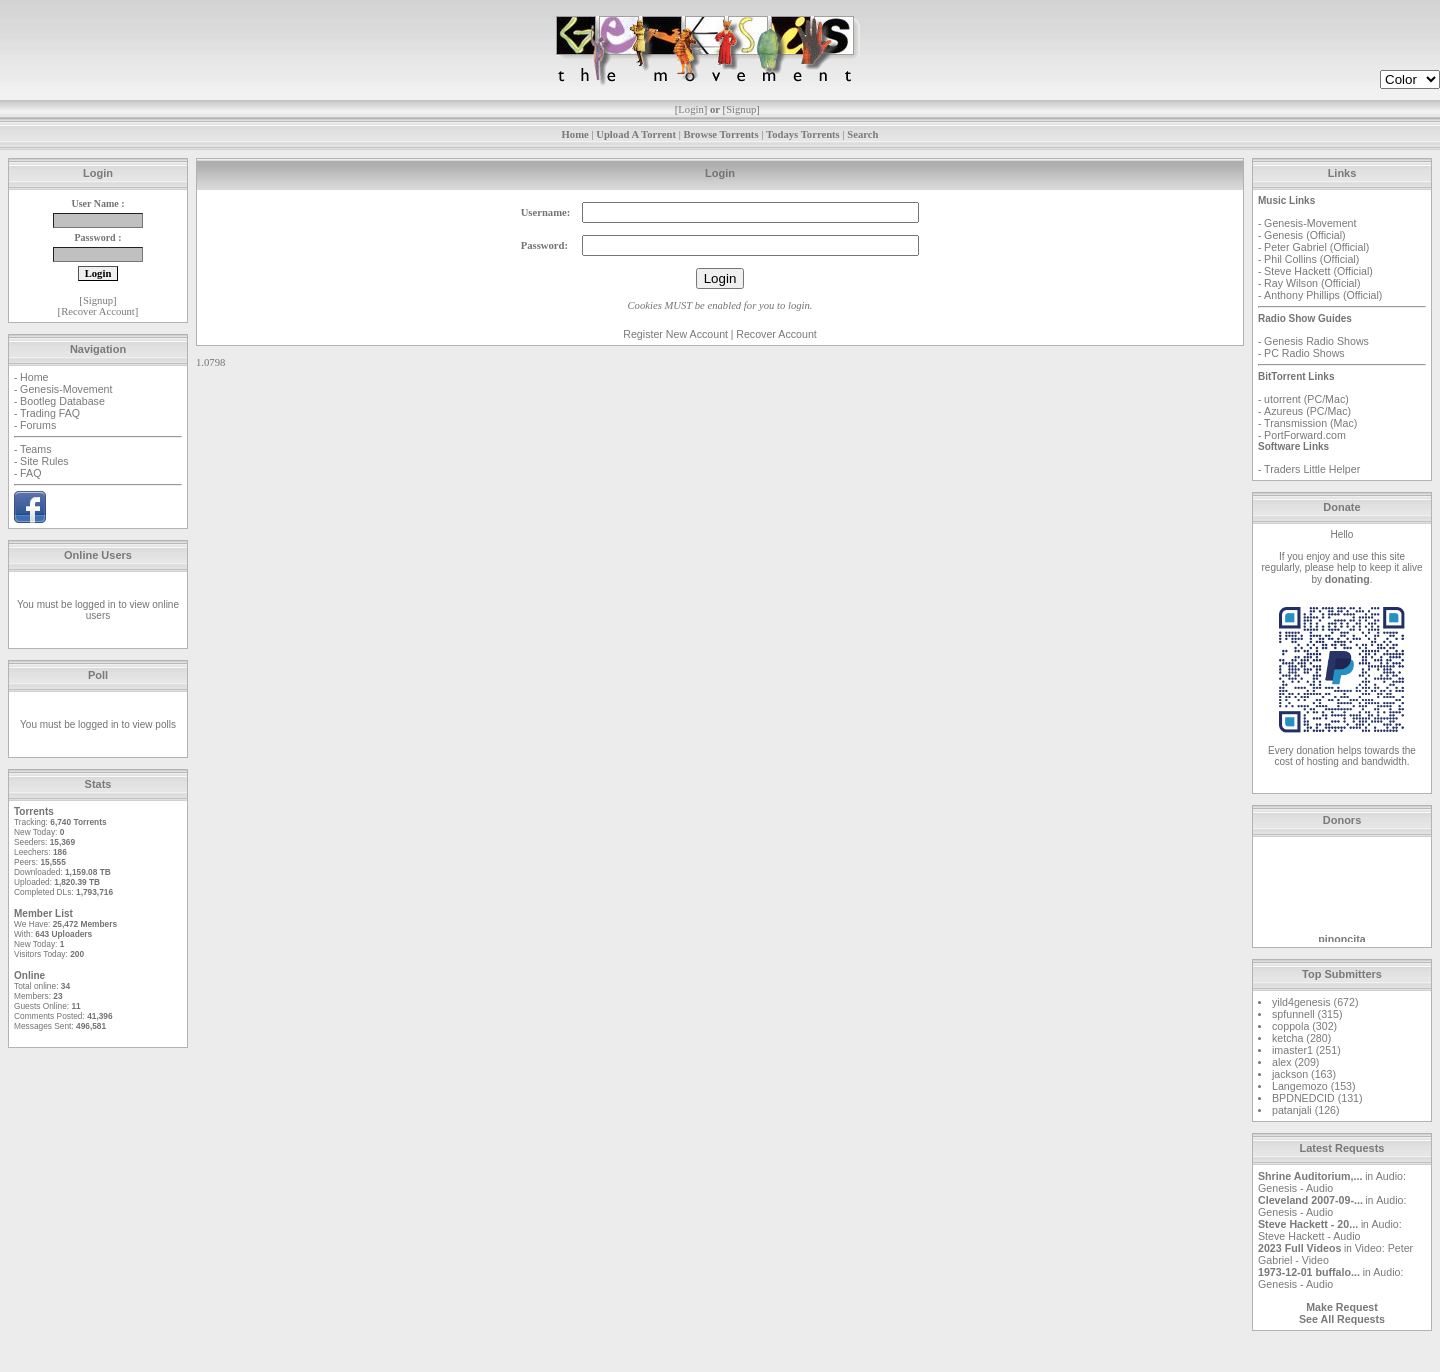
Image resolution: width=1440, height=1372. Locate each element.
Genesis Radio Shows (1316, 341)
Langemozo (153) (1314, 1086)
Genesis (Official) (1305, 235)
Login (690, 109)
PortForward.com (1305, 435)
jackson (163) (1304, 1074)
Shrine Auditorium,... (1310, 1176)
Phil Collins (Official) (1311, 259)
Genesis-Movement (66, 389)
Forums (38, 425)
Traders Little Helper (1312, 469)
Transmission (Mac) (1310, 423)
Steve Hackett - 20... (1308, 1224)
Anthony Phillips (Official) (1323, 295)
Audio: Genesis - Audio (1332, 1182)
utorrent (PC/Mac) (1306, 399)
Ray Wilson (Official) (1312, 283)
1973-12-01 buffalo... (1309, 1272)
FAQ (30, 473)
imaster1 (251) (1306, 1050)
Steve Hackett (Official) (1318, 271)
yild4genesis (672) (1315, 1002)
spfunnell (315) (1307, 1014)
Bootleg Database (62, 401)
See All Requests (1342, 1319)
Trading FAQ (50, 413)
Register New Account (675, 334)
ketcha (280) (1301, 1038)
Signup (741, 109)
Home (34, 377)
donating (1347, 579)
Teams (35, 449)
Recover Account (98, 311)
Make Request (1342, 1307)
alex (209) (1295, 1062)
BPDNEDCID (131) (1317, 1098)
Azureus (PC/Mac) (1307, 411)
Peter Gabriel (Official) (1316, 247)
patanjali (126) (1306, 1110)
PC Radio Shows (1304, 353)
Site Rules (44, 461)
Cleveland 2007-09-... (1310, 1200)
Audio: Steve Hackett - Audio (1330, 1230)
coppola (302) (1304, 1026)
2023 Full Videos (1299, 1248)
